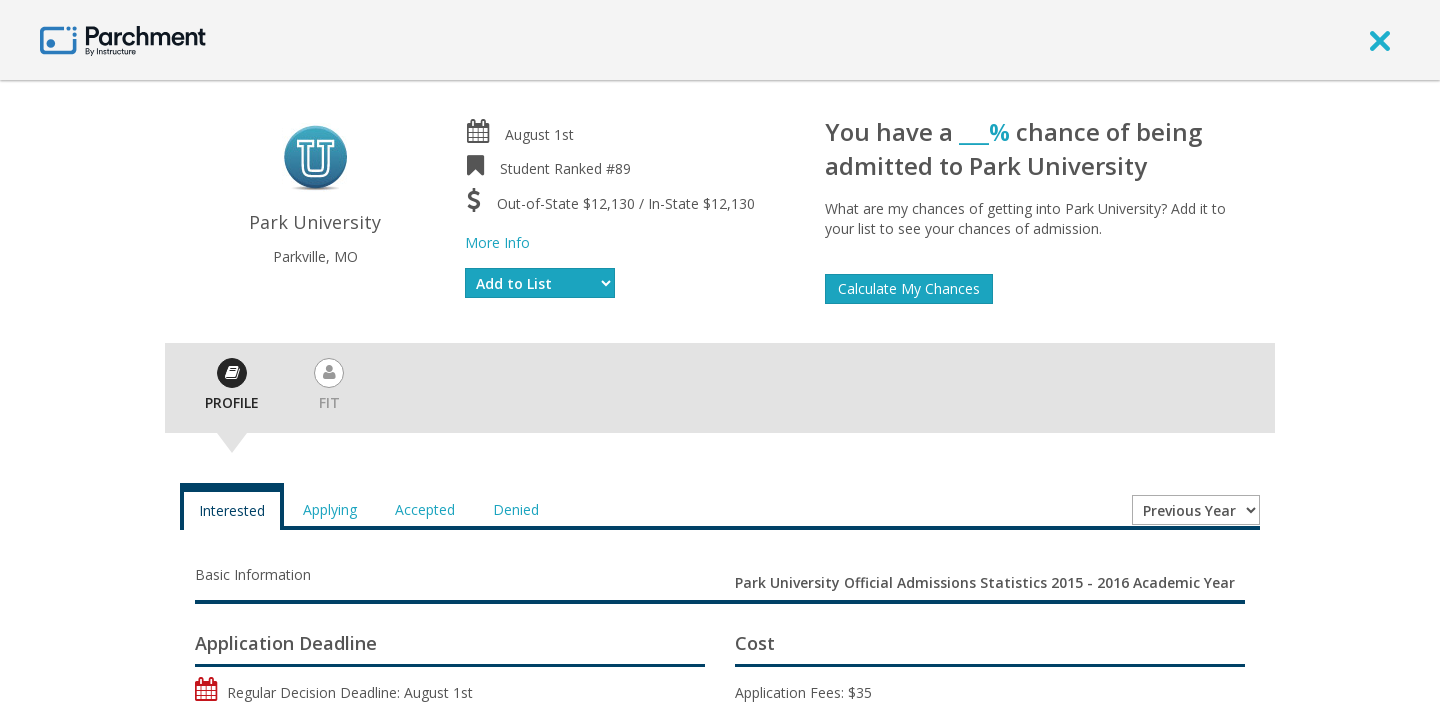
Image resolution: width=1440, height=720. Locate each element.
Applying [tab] (330, 509)
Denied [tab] (516, 509)
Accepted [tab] (425, 509)
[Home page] (123, 39)
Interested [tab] (232, 510)
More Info (497, 242)
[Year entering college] (1196, 510)
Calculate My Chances (909, 288)
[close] (1380, 40)
